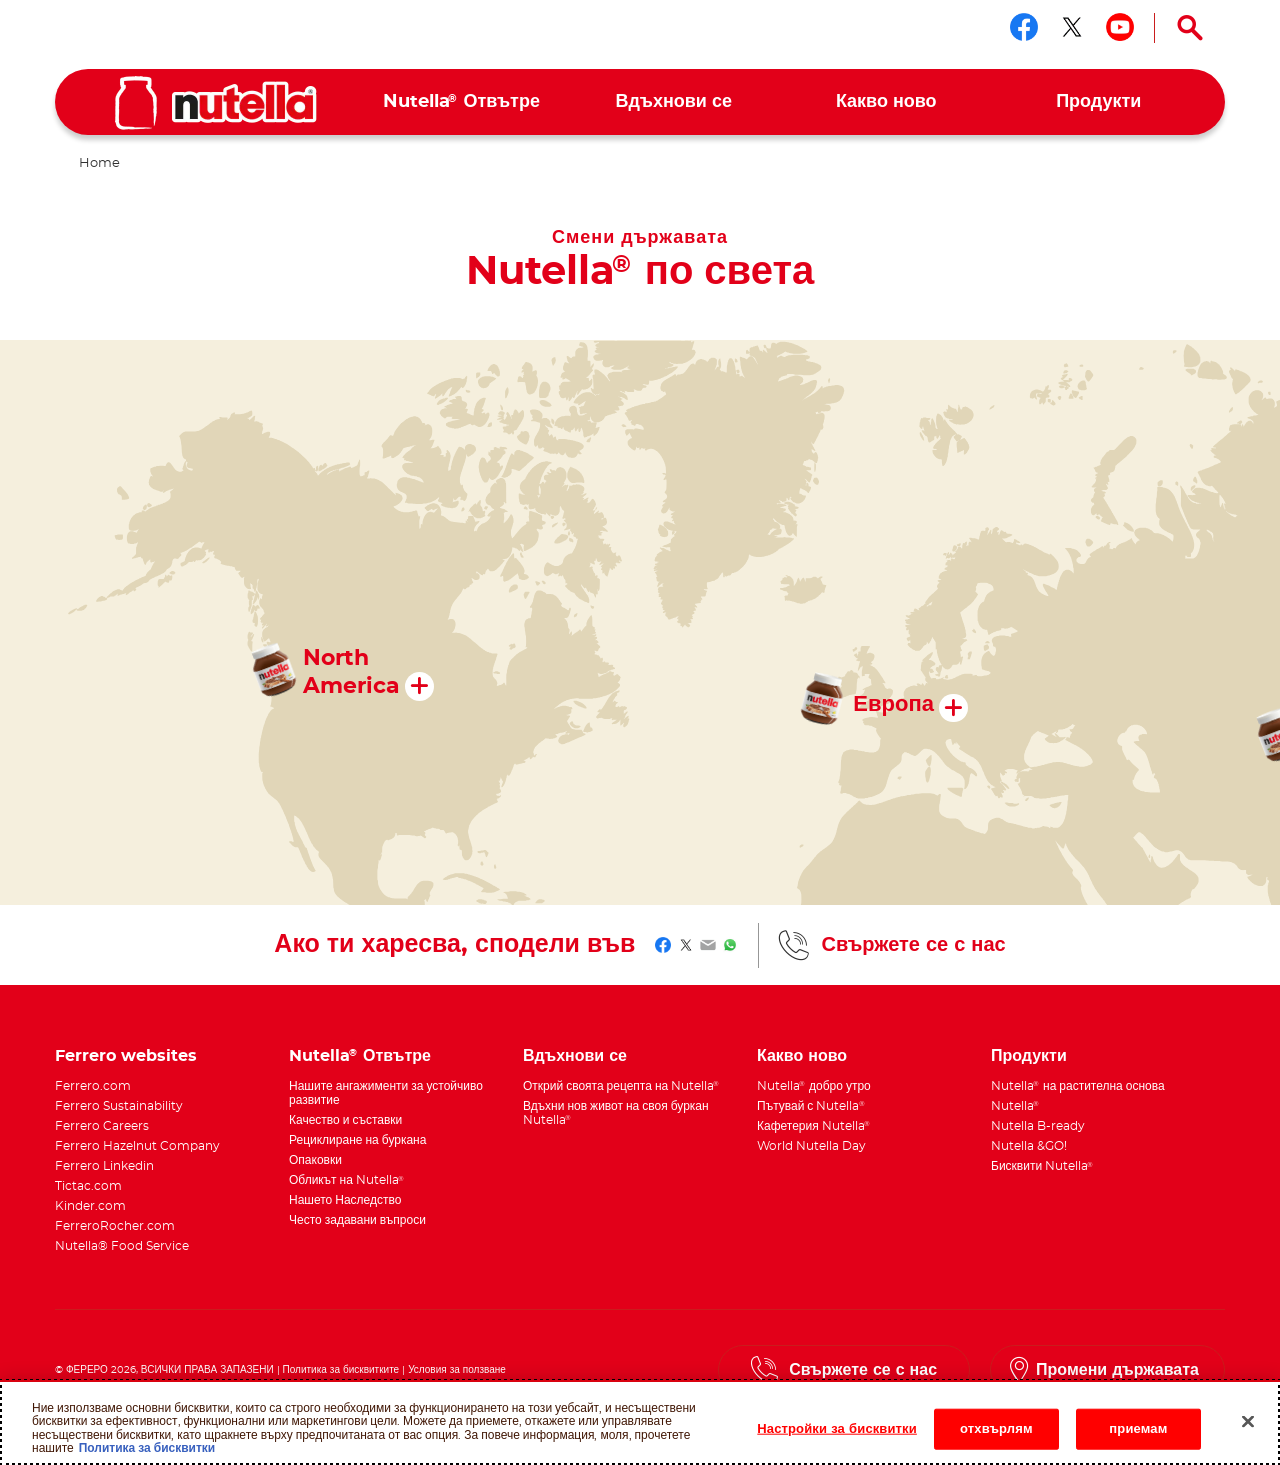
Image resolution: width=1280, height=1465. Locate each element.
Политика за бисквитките (341, 1370)
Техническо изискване (112, 1385)
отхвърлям (996, 1436)
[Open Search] (1190, 28)
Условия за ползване (457, 1370)
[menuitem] (461, 102)
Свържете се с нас (913, 945)
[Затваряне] (1248, 1429)
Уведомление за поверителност (247, 1385)
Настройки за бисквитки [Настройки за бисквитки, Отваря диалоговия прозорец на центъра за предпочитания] (837, 1436)
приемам (1138, 1436)
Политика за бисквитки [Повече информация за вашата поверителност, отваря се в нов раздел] (147, 1456)
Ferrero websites (126, 1056)
